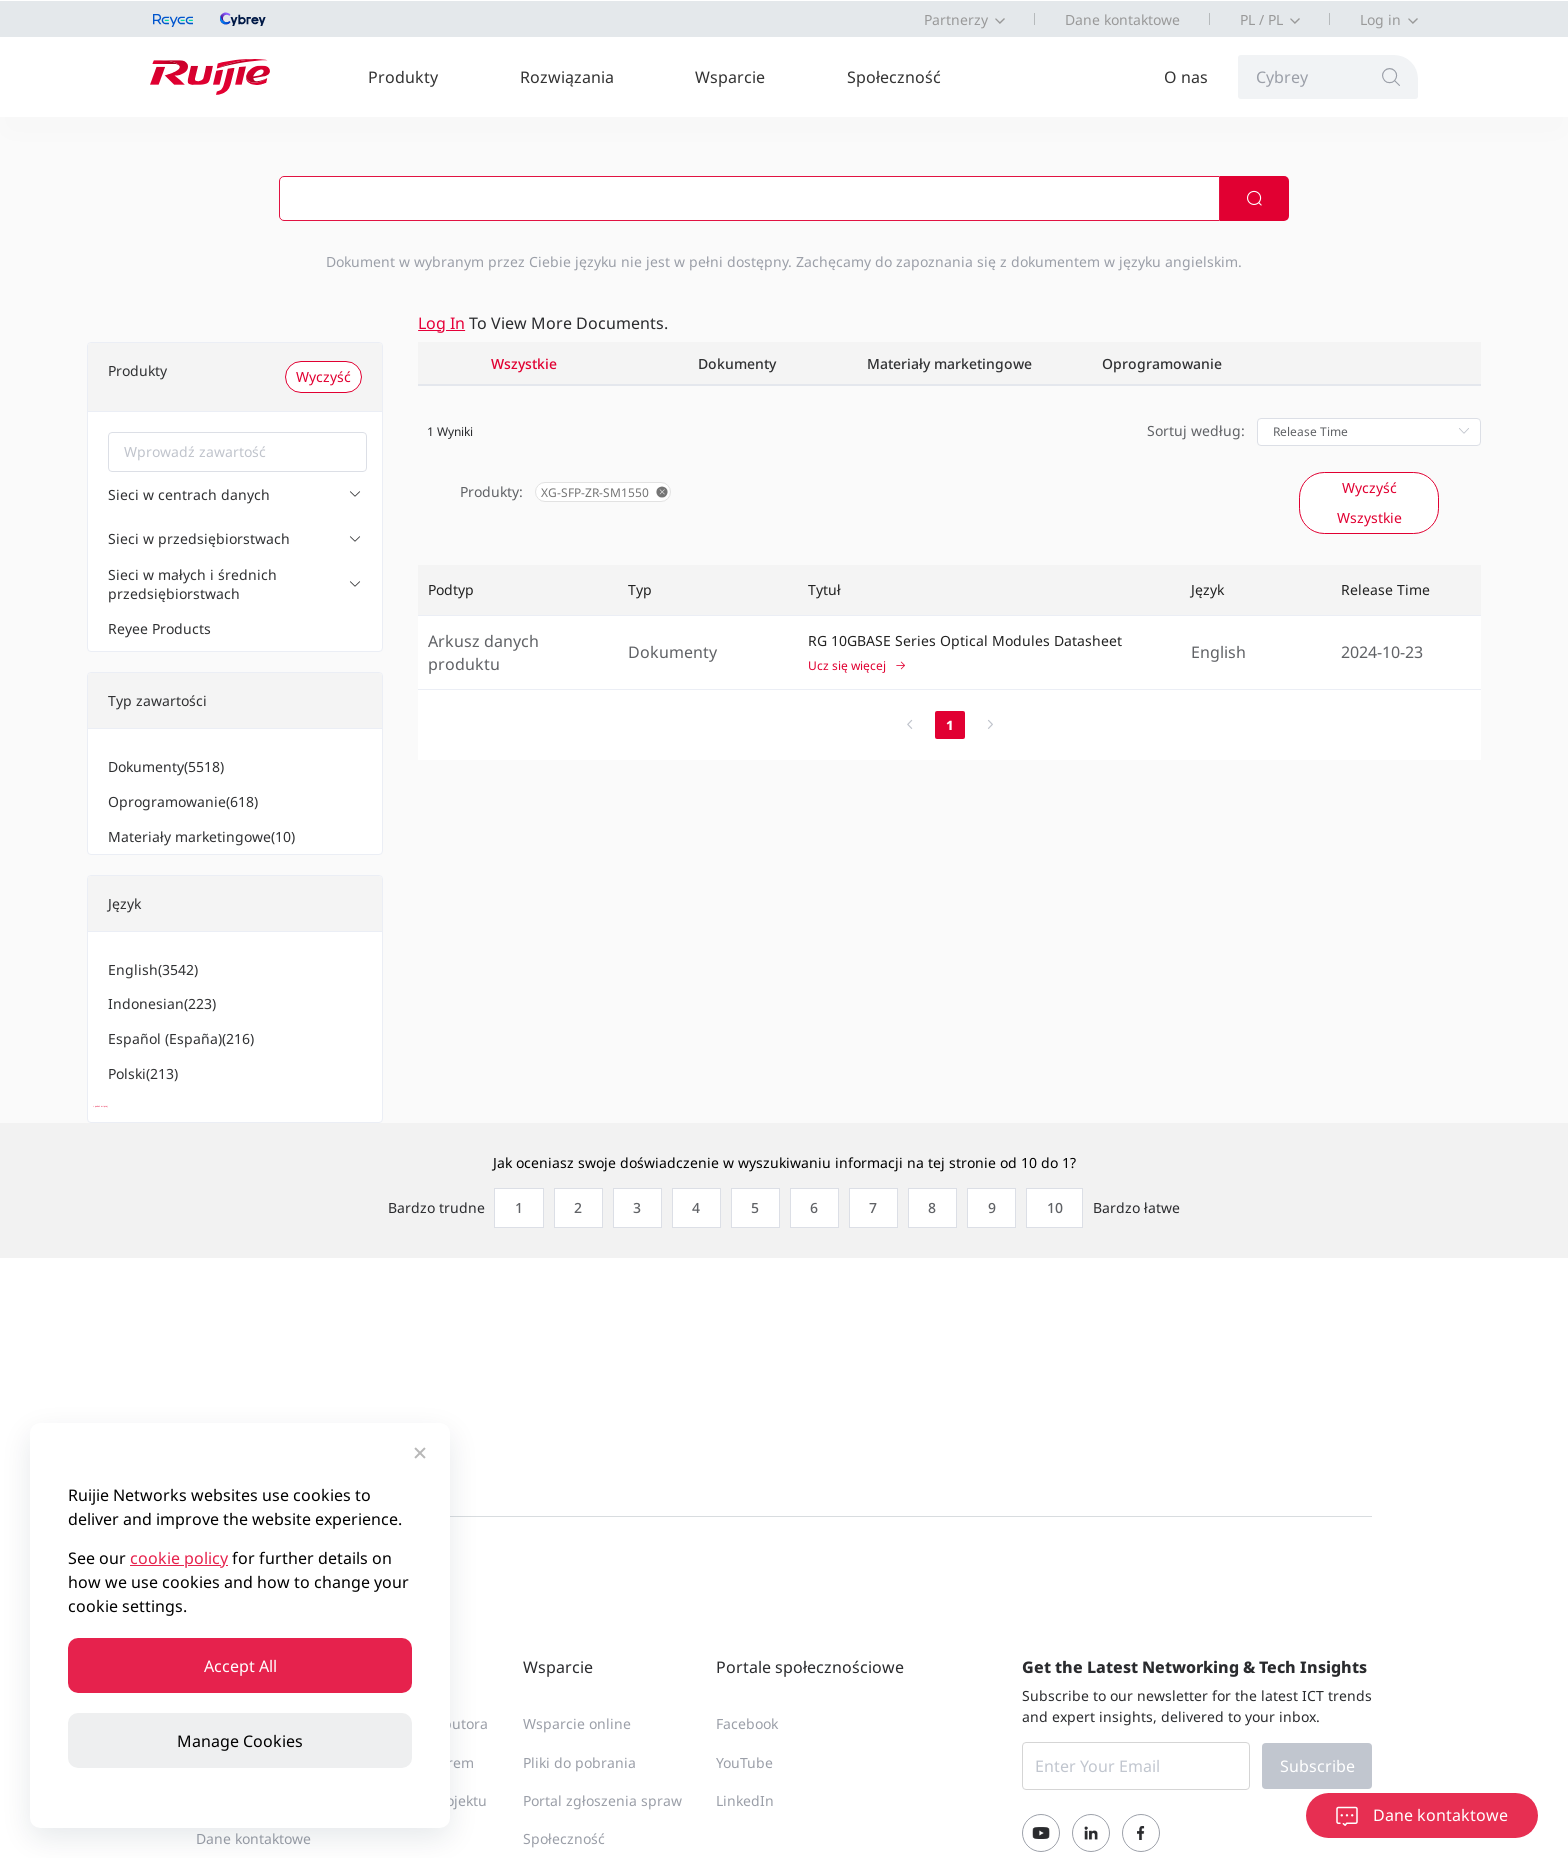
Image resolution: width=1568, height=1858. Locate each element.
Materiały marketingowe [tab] (949, 363)
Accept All (240, 1666)
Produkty (403, 77)
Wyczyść (323, 376)
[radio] (510, 1229)
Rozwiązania (567, 77)
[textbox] (237, 452)
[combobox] (237, 452)
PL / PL (1261, 19)
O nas (1186, 77)
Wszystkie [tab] (524, 363)
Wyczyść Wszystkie (1369, 502)
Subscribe (1317, 1787)
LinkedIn (745, 1821)
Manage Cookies (240, 1741)
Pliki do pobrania (579, 1782)
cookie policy (179, 1558)
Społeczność (894, 77)
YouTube (744, 1782)
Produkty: (491, 491)
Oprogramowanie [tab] (1162, 363)
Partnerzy (956, 19)
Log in (1380, 19)
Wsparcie (730, 77)
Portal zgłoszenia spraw (602, 1821)
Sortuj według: (1196, 430)
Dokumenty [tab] (737, 363)
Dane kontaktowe (1122, 19)
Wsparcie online (577, 1744)
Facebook (747, 1744)
